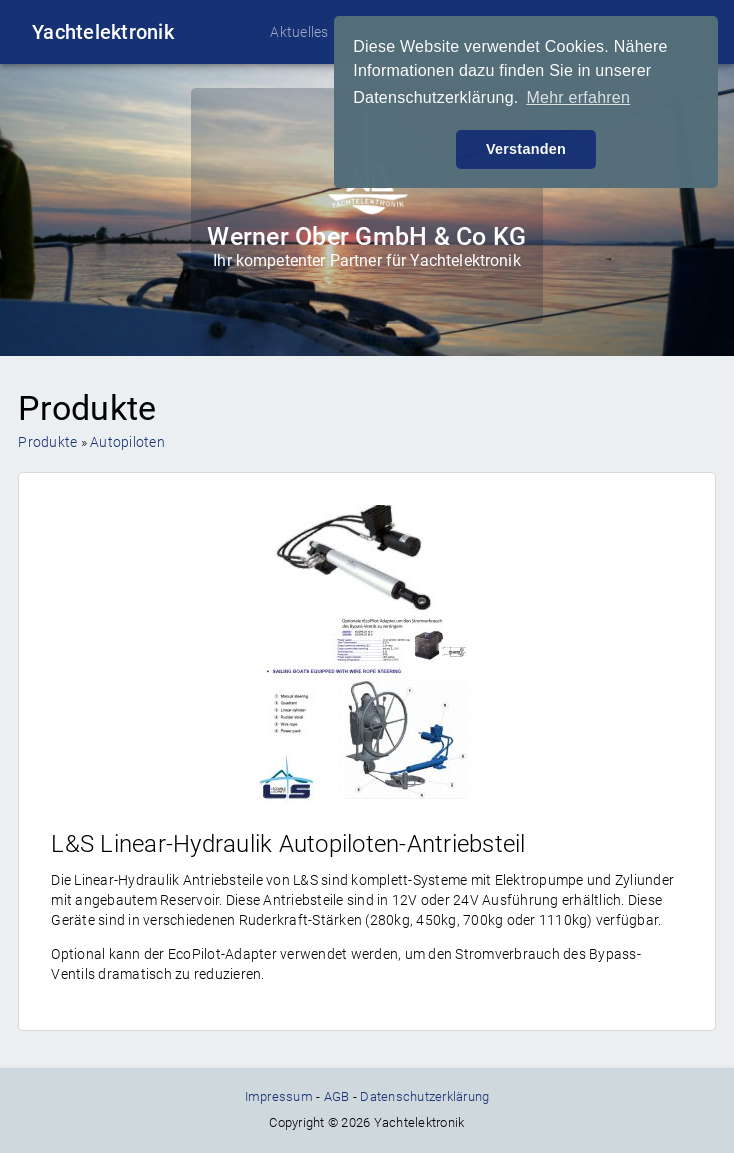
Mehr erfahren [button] (578, 97)
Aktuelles (299, 32)
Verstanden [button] (526, 149)
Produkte (47, 442)
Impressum (279, 1096)
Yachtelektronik (103, 32)
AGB (337, 1096)
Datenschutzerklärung (424, 1096)
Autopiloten (127, 442)
